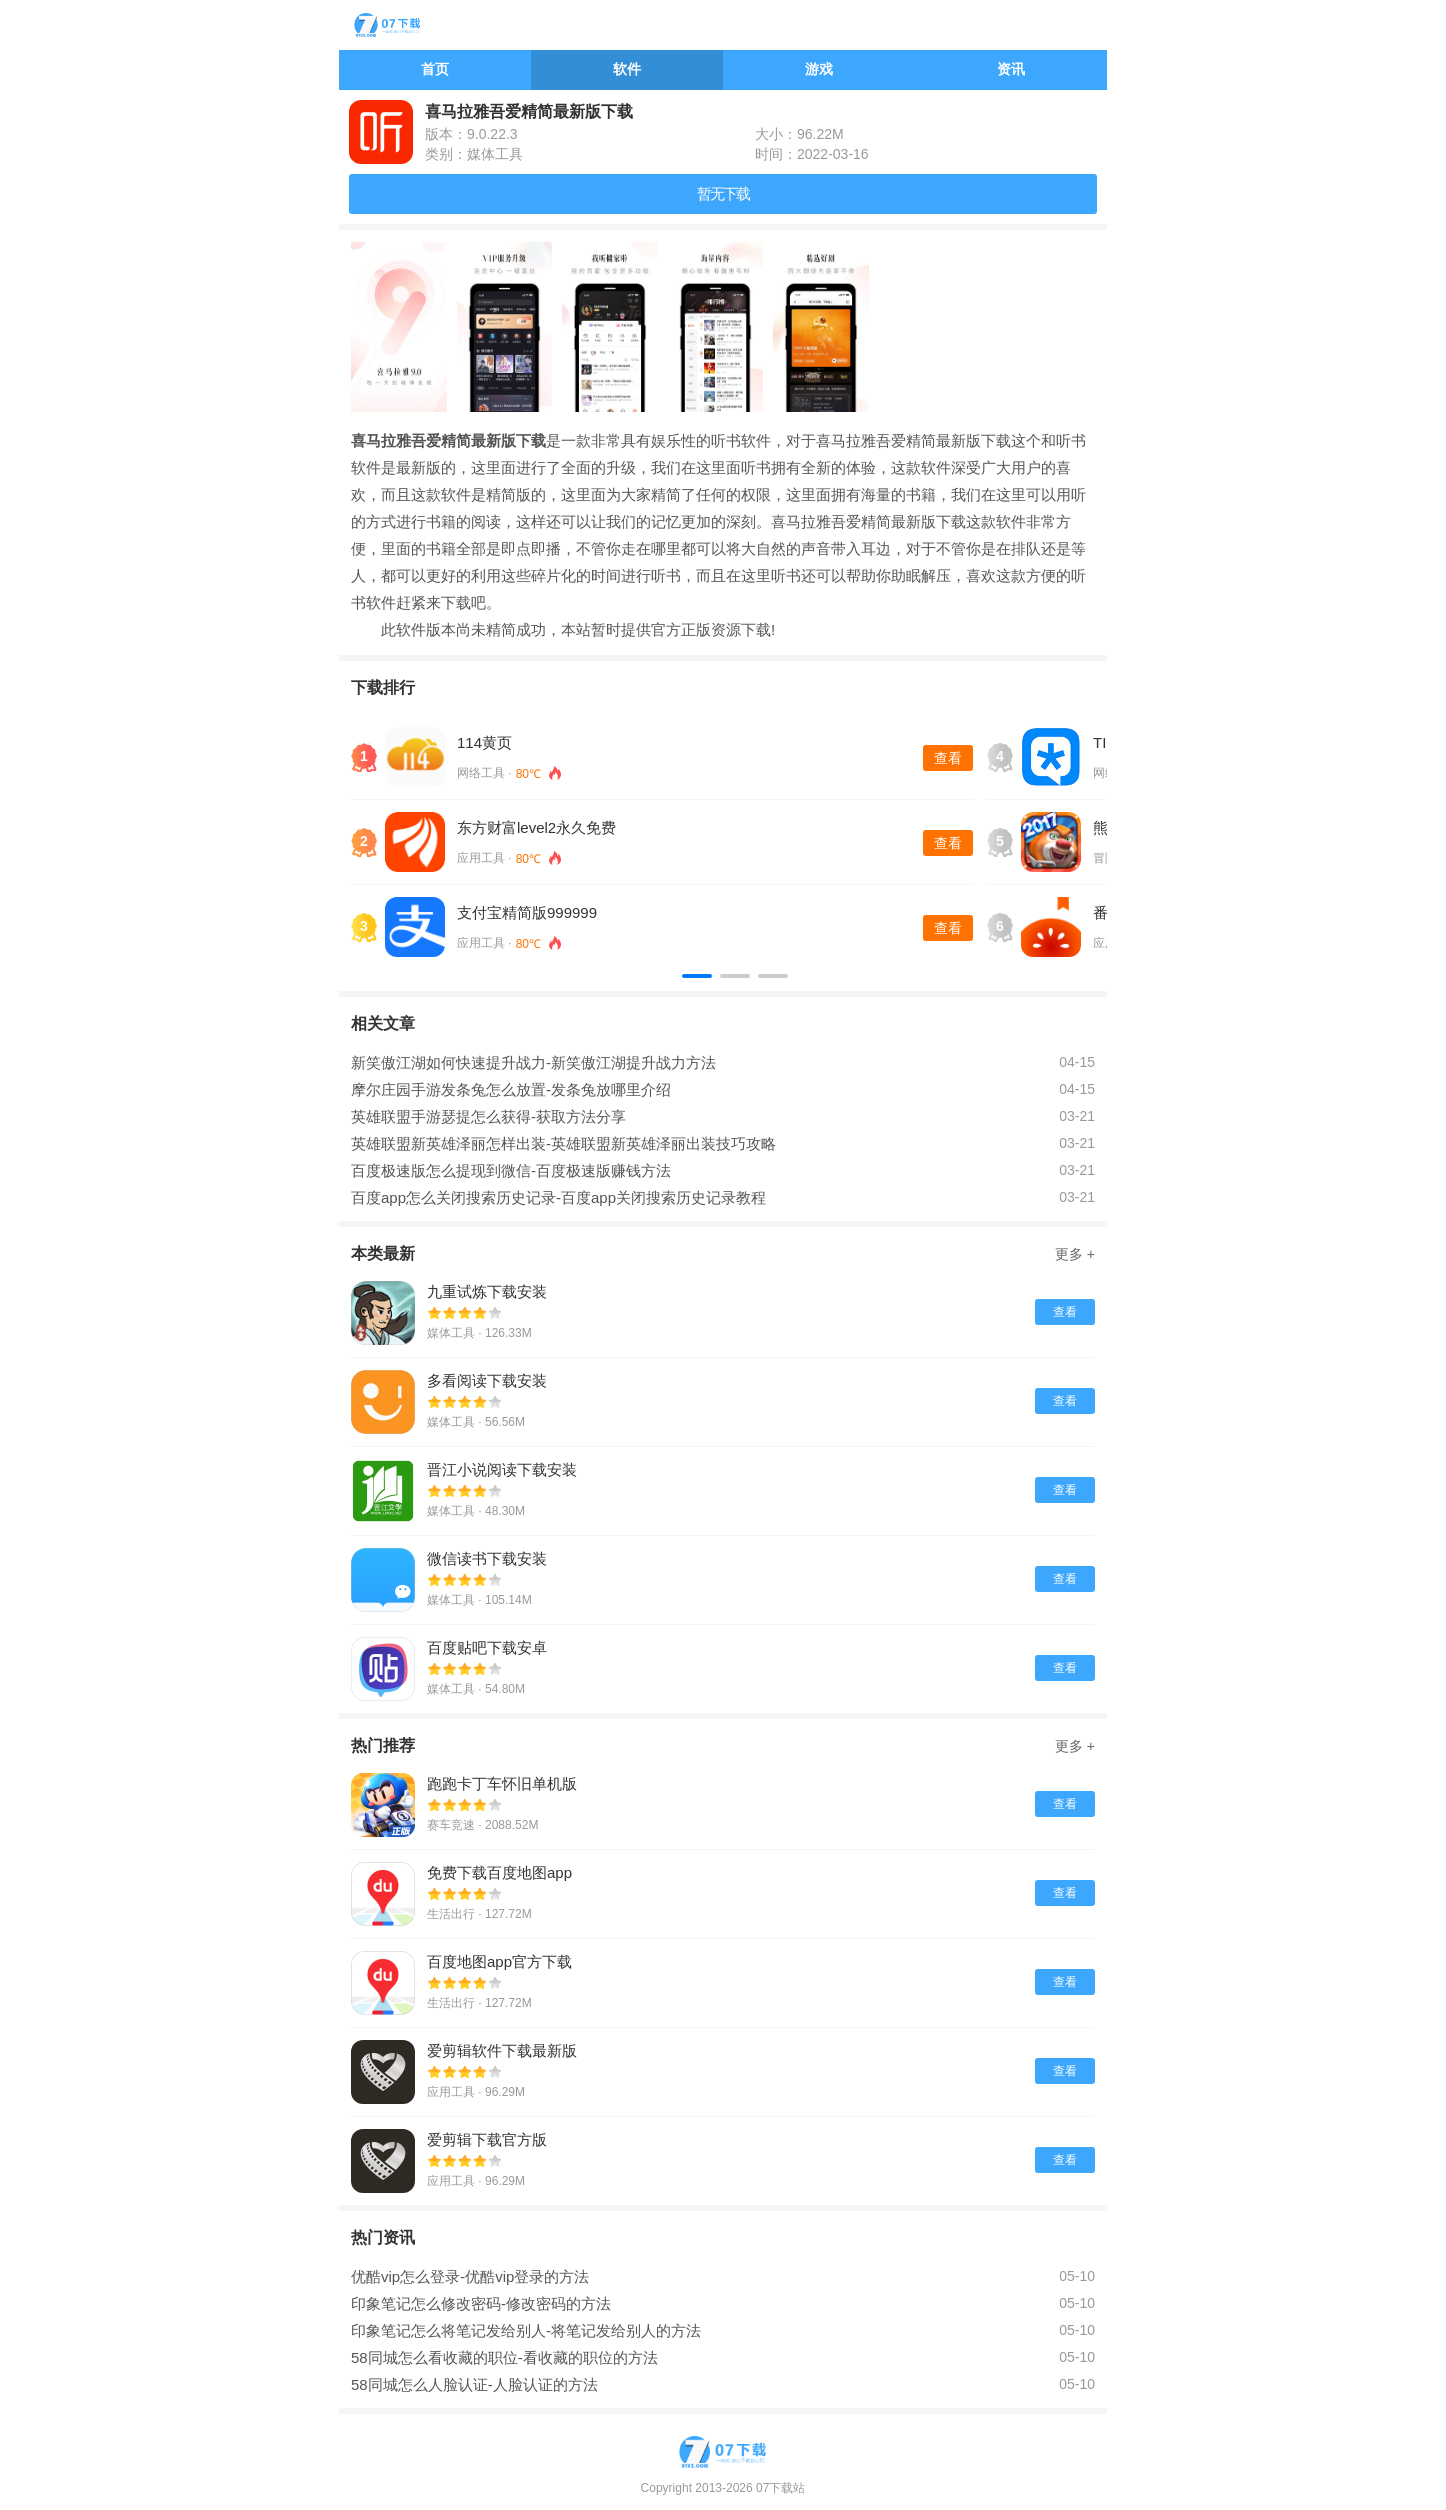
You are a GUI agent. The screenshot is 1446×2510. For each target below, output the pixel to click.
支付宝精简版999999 (527, 912)
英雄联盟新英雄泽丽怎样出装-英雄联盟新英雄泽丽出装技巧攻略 (563, 1143)
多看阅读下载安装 (487, 1380)
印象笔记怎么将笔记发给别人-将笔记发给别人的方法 (526, 2330)
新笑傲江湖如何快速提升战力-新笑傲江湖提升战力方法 (533, 1062)
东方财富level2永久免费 (536, 827)
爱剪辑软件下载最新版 (502, 2050)
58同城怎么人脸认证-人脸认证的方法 (474, 2384)
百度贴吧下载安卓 (487, 1647)
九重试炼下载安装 (487, 1291)
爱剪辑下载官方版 (487, 2139)
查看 (948, 758)
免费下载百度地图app (499, 1872)
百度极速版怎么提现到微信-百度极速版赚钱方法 (511, 1170)
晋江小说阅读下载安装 (502, 1469)
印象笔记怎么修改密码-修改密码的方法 (481, 2303)
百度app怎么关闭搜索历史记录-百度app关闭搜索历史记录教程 (558, 1197)
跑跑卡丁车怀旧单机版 (502, 1783)
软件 (627, 69)
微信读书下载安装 (487, 1558)
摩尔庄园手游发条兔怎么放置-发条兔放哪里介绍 (511, 1089)
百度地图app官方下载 (499, 1961)
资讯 (1011, 69)
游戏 (819, 69)
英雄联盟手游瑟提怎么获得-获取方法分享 (488, 1116)
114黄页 (484, 742)
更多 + (1075, 1254)
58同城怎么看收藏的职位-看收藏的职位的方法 (504, 2357)
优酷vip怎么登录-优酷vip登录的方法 (470, 2276)
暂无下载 (723, 193)
